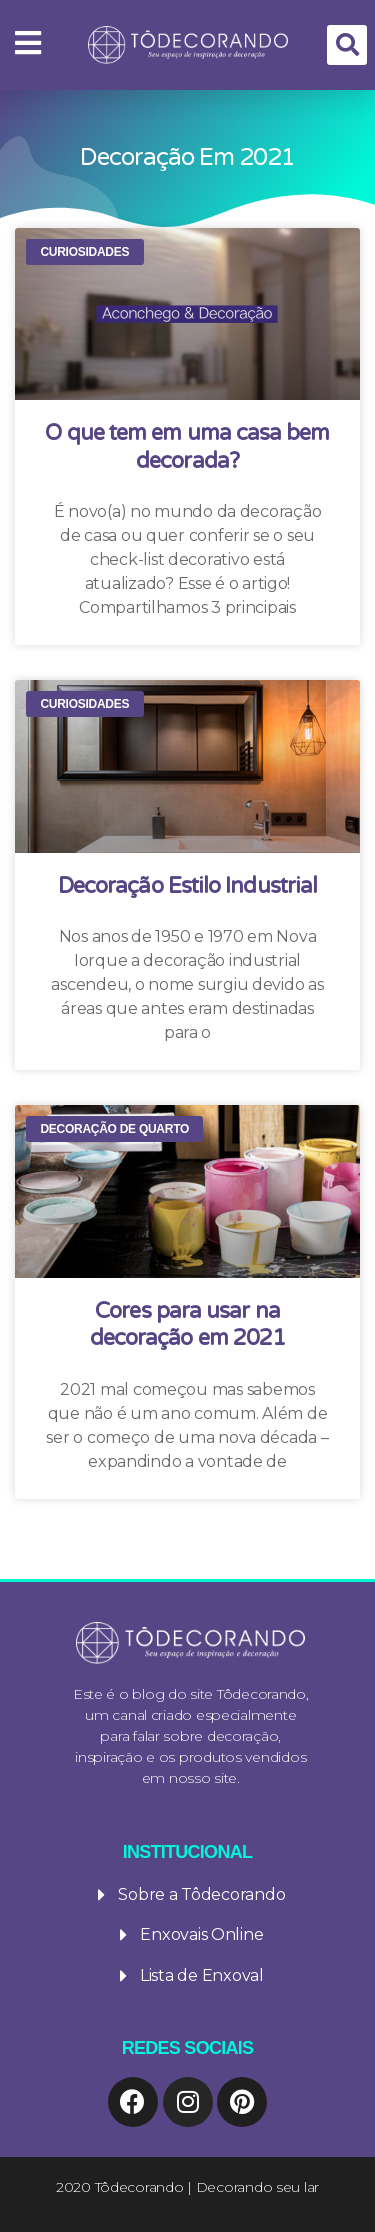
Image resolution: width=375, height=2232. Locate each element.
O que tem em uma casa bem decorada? (187, 447)
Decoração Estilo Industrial (187, 886)
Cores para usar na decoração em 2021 (187, 1325)
